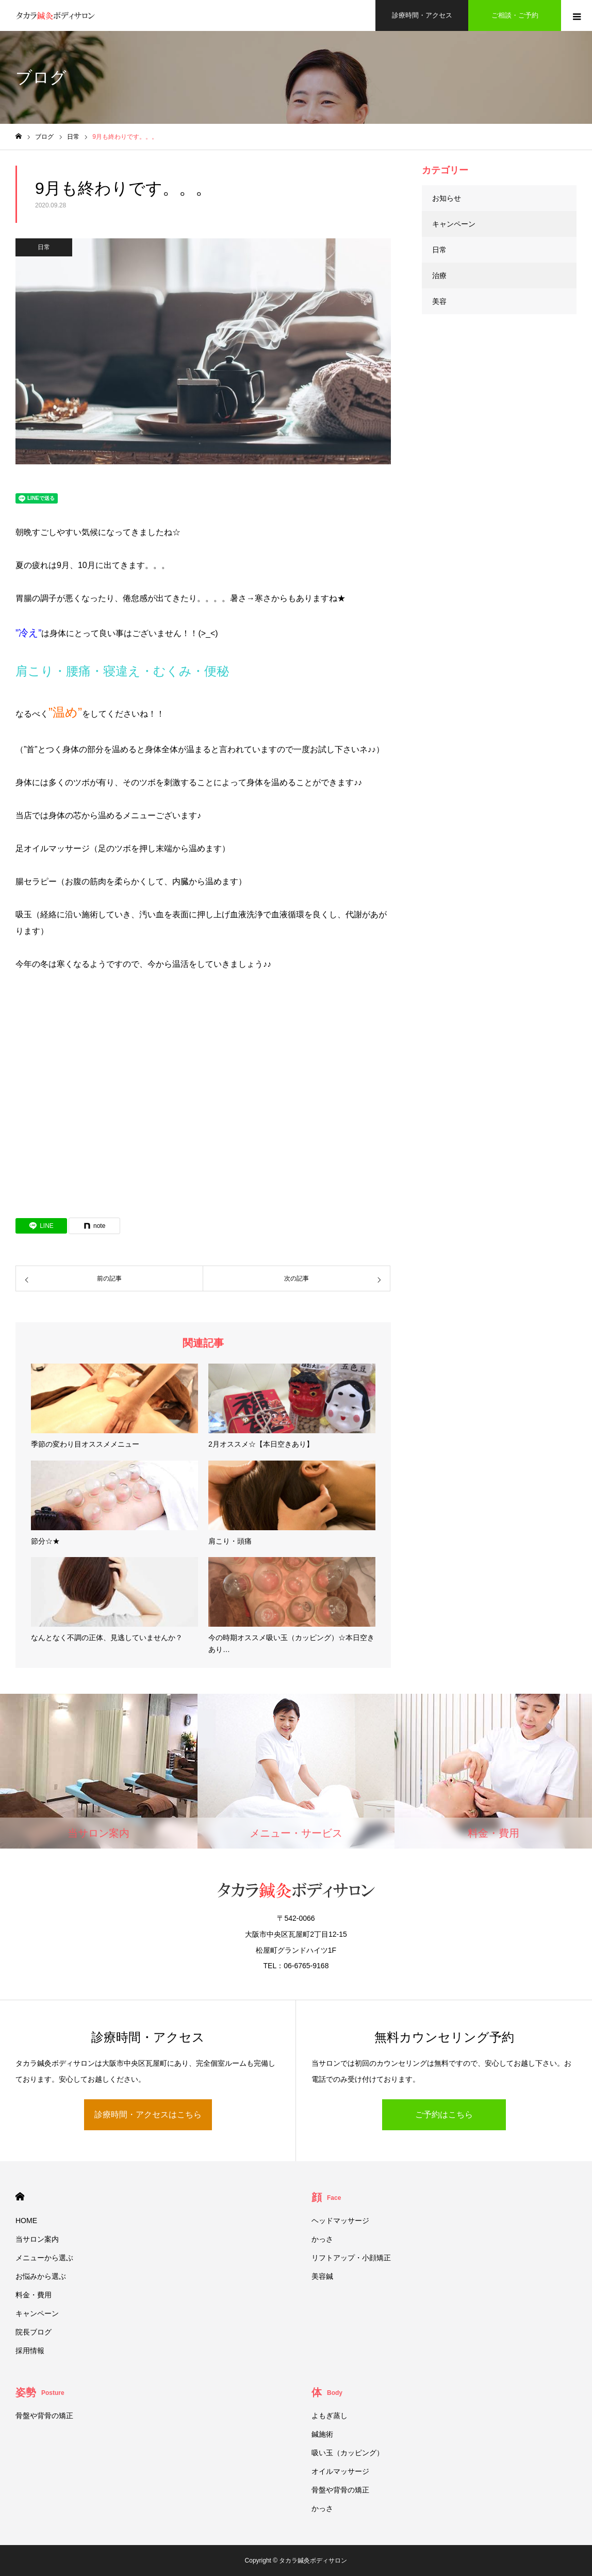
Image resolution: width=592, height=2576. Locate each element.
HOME (19, 2196)
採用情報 (29, 2350)
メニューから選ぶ (44, 2258)
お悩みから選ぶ (40, 2276)
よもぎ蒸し (329, 2415)
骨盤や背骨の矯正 (44, 2415)
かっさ (322, 2239)
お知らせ (446, 198)
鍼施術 (322, 2434)
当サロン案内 (37, 2239)
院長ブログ (33, 2332)
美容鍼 (322, 2276)
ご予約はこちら (444, 2114)
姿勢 (39, 2392)
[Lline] (41, 1226)
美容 (439, 301)
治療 (439, 275)
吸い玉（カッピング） (347, 2453)
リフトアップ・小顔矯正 (351, 2258)
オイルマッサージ (340, 2471)
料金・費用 (33, 2295)
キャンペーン (453, 224)
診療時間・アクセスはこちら (148, 2114)
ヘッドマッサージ (340, 2220)
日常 (44, 247)
